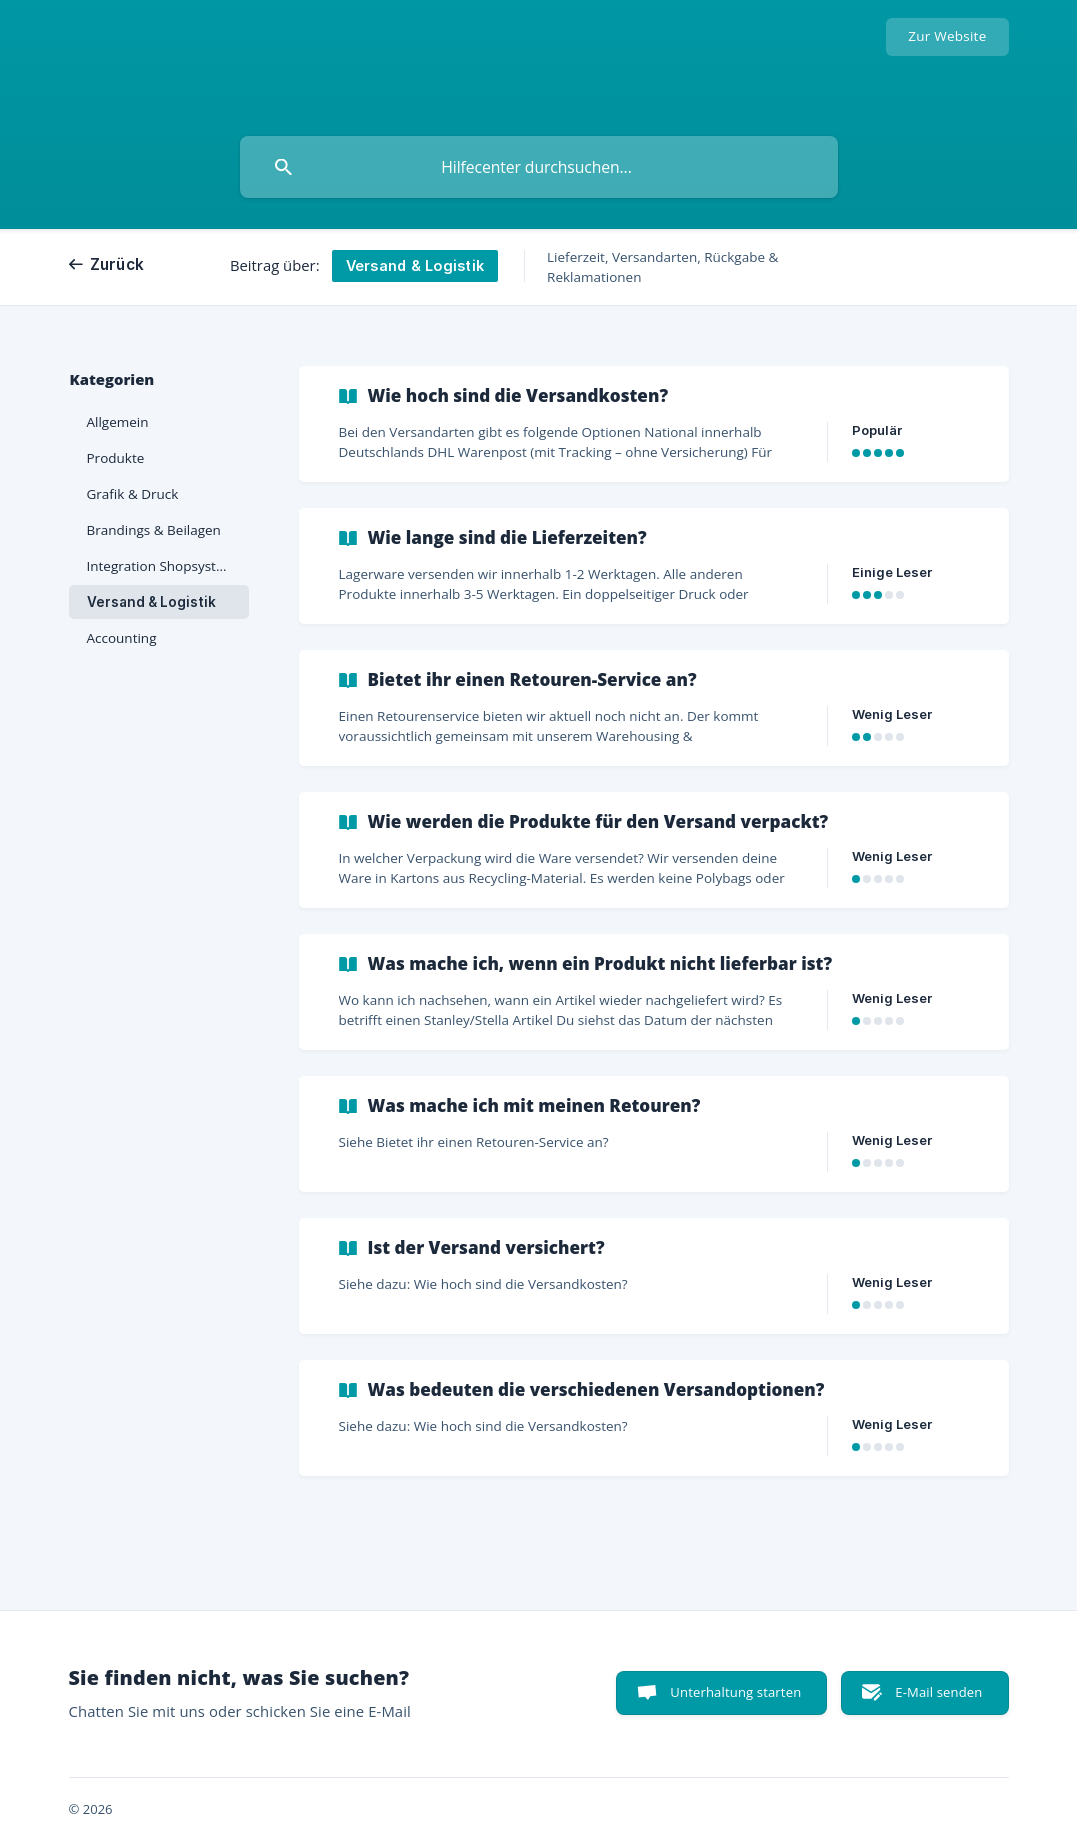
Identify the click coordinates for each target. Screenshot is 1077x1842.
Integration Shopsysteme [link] (165, 566)
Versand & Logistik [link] (151, 602)
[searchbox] (539, 167)
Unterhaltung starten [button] (735, 1692)
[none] (947, 37)
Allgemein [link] (118, 422)
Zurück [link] (117, 264)
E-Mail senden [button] (938, 1692)
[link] (654, 424)
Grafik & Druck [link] (133, 494)
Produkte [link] (116, 458)
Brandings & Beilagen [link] (154, 530)
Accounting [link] (122, 638)
